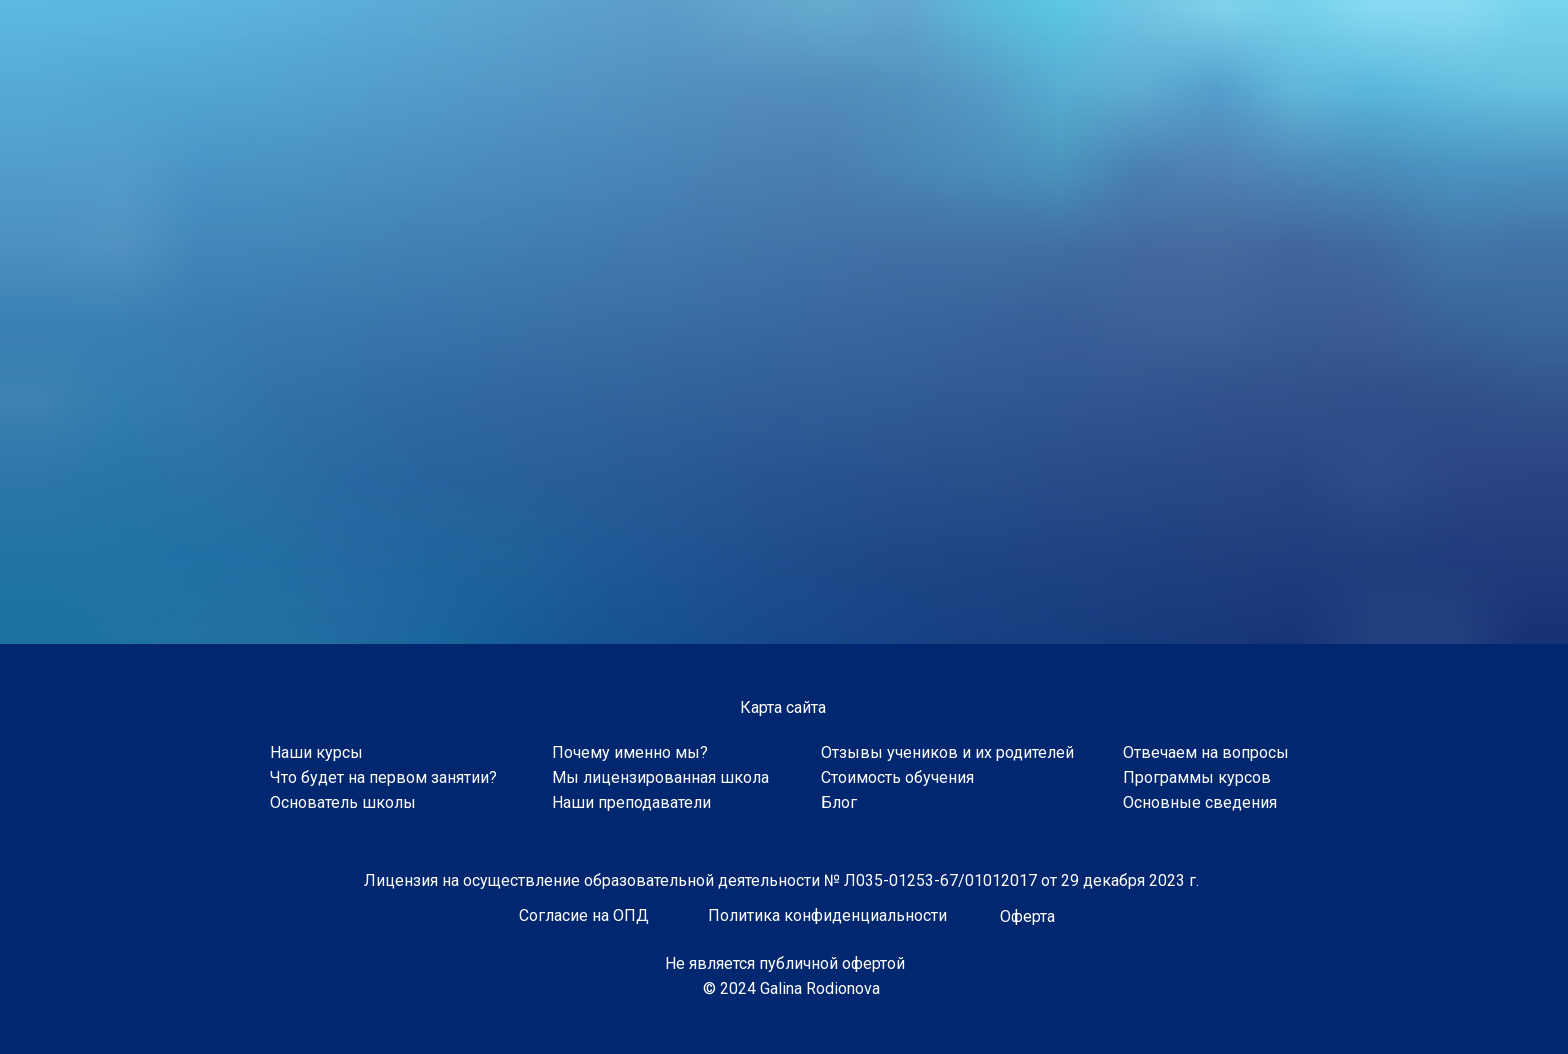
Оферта (1027, 916)
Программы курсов (1197, 777)
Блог (839, 802)
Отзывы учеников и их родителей (947, 752)
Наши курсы (316, 752)
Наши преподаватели (631, 802)
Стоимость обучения (897, 777)
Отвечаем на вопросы (1206, 752)
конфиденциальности (865, 915)
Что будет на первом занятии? (383, 777)
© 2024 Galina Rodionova (791, 988)
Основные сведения (1200, 802)
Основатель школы (343, 802)
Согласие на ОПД (584, 915)
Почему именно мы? (630, 752)
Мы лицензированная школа (660, 777)
